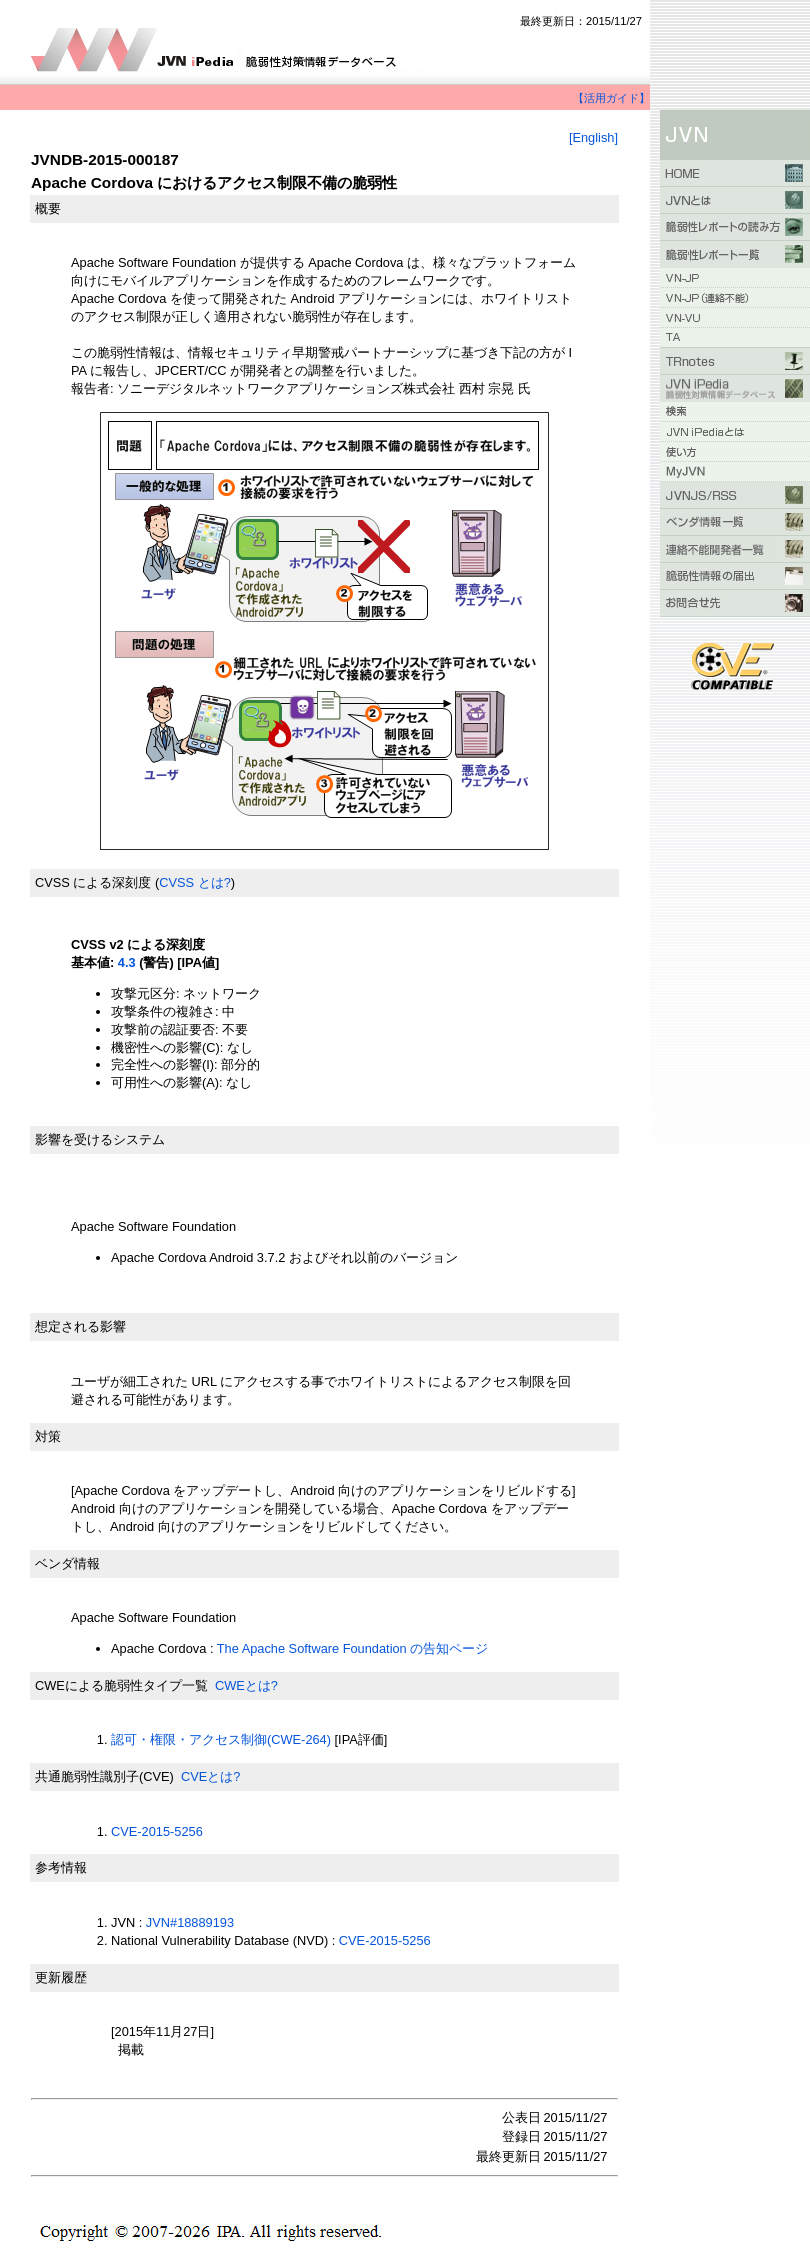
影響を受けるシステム (100, 1139)
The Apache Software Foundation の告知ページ (354, 1648)
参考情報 (61, 1867)
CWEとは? (246, 1685)
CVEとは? (210, 1776)
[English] (593, 137)
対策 (48, 1436)
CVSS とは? (195, 882)
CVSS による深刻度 (93, 882)
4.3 (127, 962)
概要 (48, 208)
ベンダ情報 (67, 1563)
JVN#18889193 (190, 1922)
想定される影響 (80, 1326)
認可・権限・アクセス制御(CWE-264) (221, 1739)
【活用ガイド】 (611, 98)
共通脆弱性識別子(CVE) (104, 1776)
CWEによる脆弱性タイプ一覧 (121, 1685)
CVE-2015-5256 (157, 1831)
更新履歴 (61, 1977)
